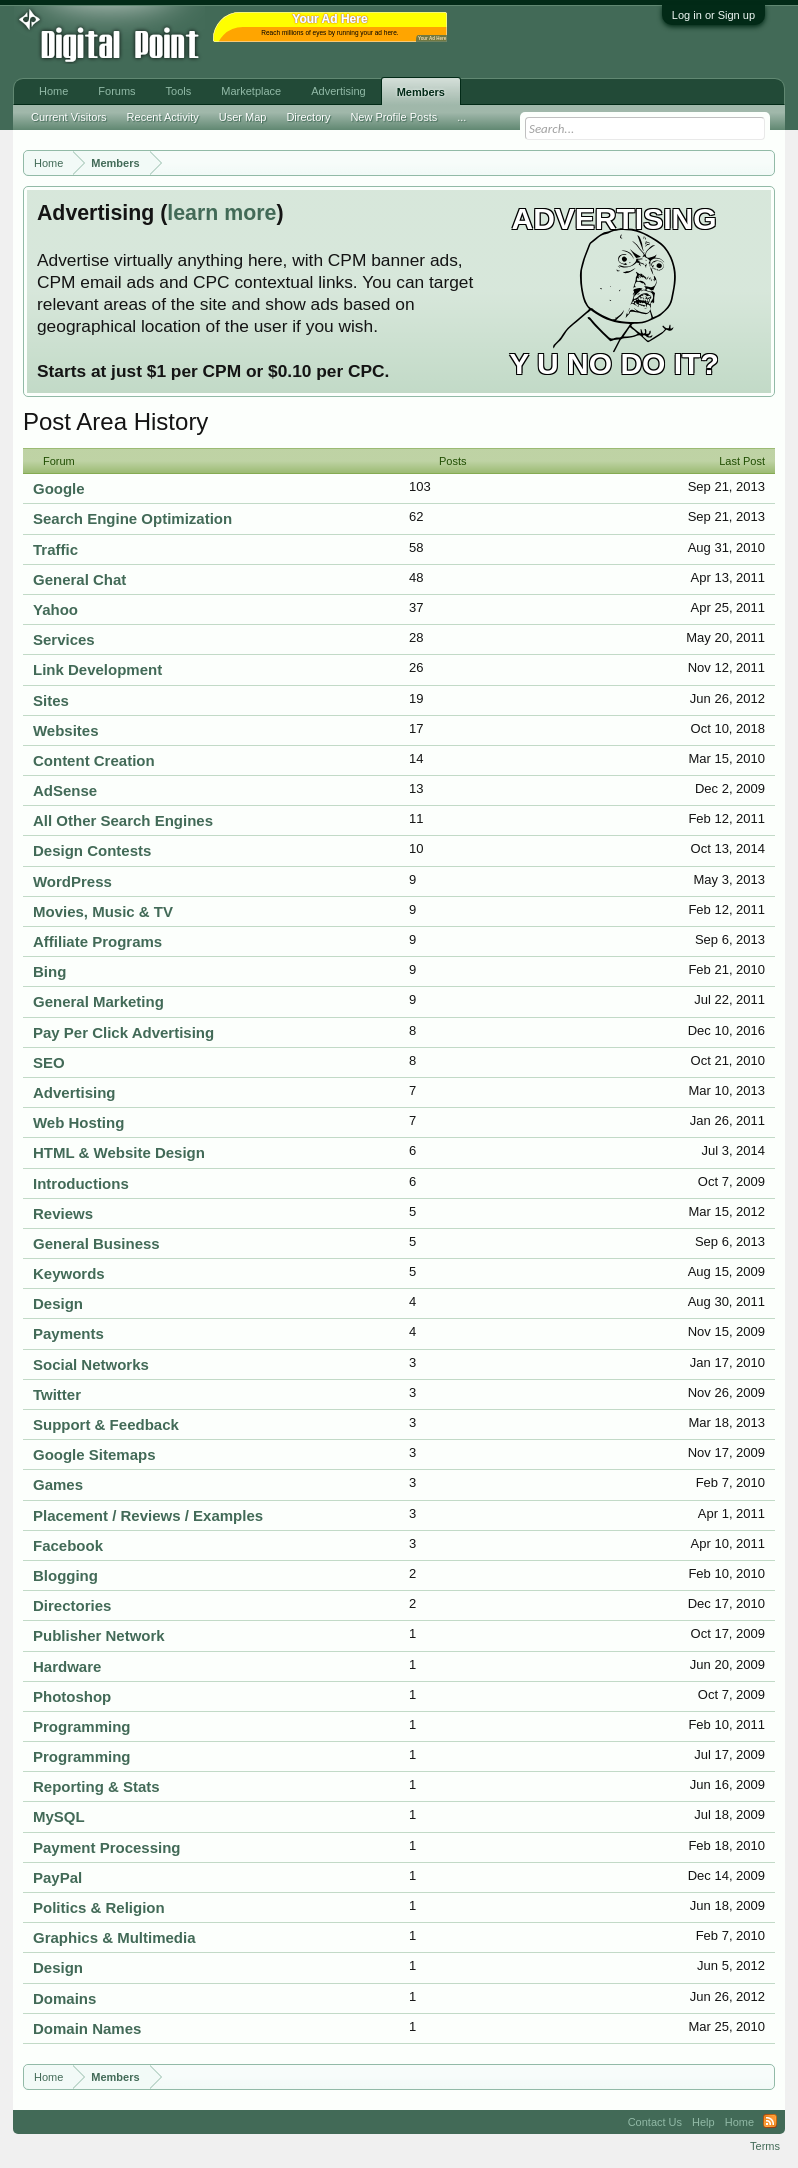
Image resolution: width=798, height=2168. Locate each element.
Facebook (68, 1545)
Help (703, 2122)
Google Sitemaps (94, 1454)
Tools (179, 91)
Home (53, 91)
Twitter (57, 1394)
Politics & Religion (99, 1907)
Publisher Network (99, 1635)
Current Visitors (69, 117)
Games (58, 1484)
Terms (765, 2146)
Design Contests (92, 850)
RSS (770, 2122)
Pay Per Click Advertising (123, 1032)
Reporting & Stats (96, 1786)
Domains (64, 1998)
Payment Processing (107, 1847)
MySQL (59, 1816)
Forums (116, 91)
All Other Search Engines (123, 820)
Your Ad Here (432, 38)
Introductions (81, 1183)
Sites (51, 700)
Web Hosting (78, 1122)
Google (59, 488)
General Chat (79, 579)
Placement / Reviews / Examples (148, 1515)
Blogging (65, 1575)
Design (58, 1303)
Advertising (74, 1092)
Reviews (63, 1213)
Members (421, 92)
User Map (243, 117)
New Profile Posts (393, 117)
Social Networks (91, 1364)
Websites (66, 730)
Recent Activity (163, 117)
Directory (308, 117)
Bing (49, 971)
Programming (82, 1726)
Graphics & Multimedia (114, 1937)
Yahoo (55, 609)
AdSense (65, 790)
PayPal (57, 1877)
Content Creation (94, 760)
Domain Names (87, 2028)
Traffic (55, 549)
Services (64, 639)
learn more (221, 213)
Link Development (97, 669)
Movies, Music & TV (103, 911)
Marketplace (251, 91)
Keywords (69, 1273)
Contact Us (655, 2122)
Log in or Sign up (713, 15)
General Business (96, 1243)
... (461, 117)
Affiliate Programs (97, 941)
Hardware (67, 1666)
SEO (49, 1062)
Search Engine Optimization (132, 518)
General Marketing (98, 1001)
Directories (72, 1605)
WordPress (72, 881)
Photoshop (72, 1696)
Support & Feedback (106, 1424)
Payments (68, 1333)
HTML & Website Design (119, 1152)
